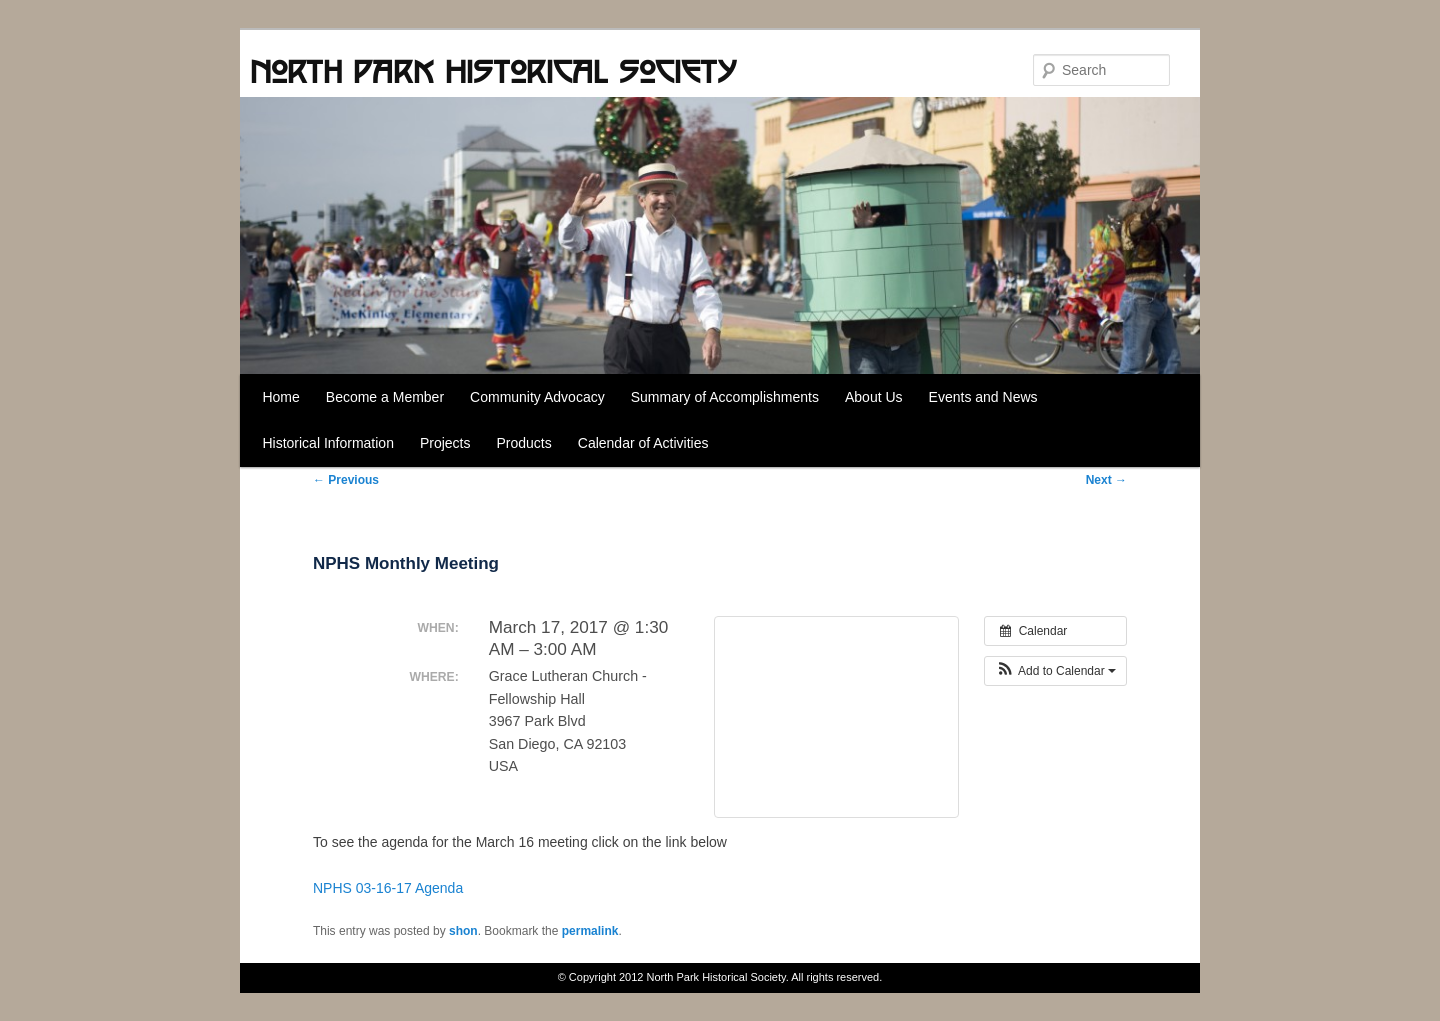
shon (463, 931)
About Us (874, 397)
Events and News (983, 397)
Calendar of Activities (643, 443)
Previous (346, 480)
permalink (590, 931)
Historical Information (328, 443)
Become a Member (385, 397)
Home (280, 397)
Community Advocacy (537, 397)
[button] (1055, 671)
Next (1106, 480)
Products (524, 443)
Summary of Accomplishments (725, 397)
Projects (445, 443)
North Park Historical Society (493, 71)
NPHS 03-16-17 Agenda (388, 888)
